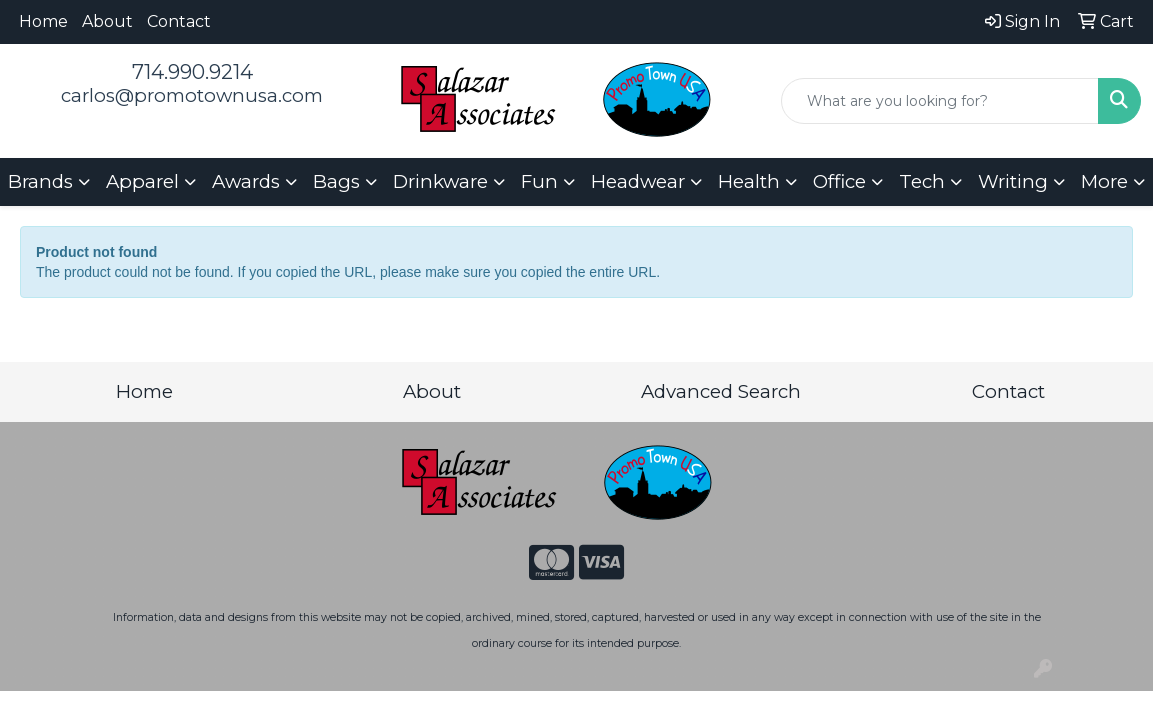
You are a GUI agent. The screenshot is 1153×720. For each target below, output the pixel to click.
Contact (179, 21)
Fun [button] (539, 181)
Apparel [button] (142, 181)
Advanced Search (721, 391)
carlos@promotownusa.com (192, 95)
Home (43, 21)
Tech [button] (922, 181)
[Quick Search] (940, 101)
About (107, 21)
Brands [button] (40, 181)
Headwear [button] (638, 181)
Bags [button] (336, 181)
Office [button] (839, 181)
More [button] (1104, 181)
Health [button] (749, 181)
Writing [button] (1013, 181)
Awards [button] (246, 181)
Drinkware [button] (440, 181)
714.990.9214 (192, 72)
